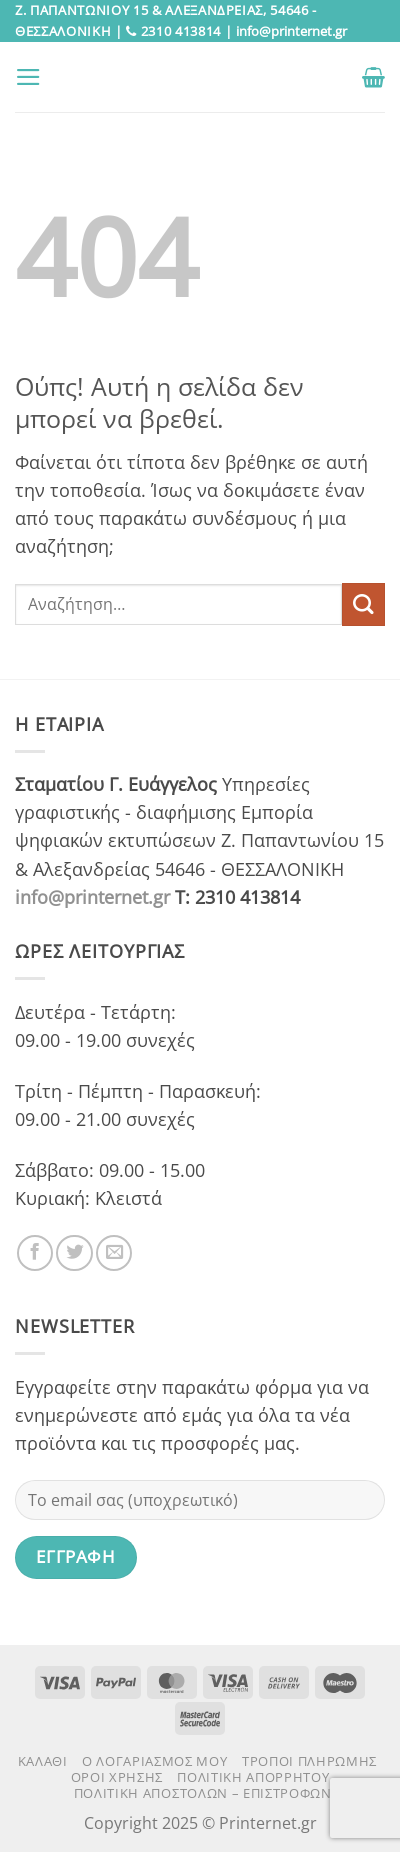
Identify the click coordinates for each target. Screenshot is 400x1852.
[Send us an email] (114, 1253)
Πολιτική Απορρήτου (253, 1777)
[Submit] (363, 604)
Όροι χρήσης (117, 1777)
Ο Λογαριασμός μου (154, 1761)
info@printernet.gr (92, 897)
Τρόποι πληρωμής (309, 1761)
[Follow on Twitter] (74, 1253)
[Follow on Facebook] (35, 1253)
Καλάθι (43, 1761)
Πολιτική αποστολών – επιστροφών (203, 1793)
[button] (28, 77)
